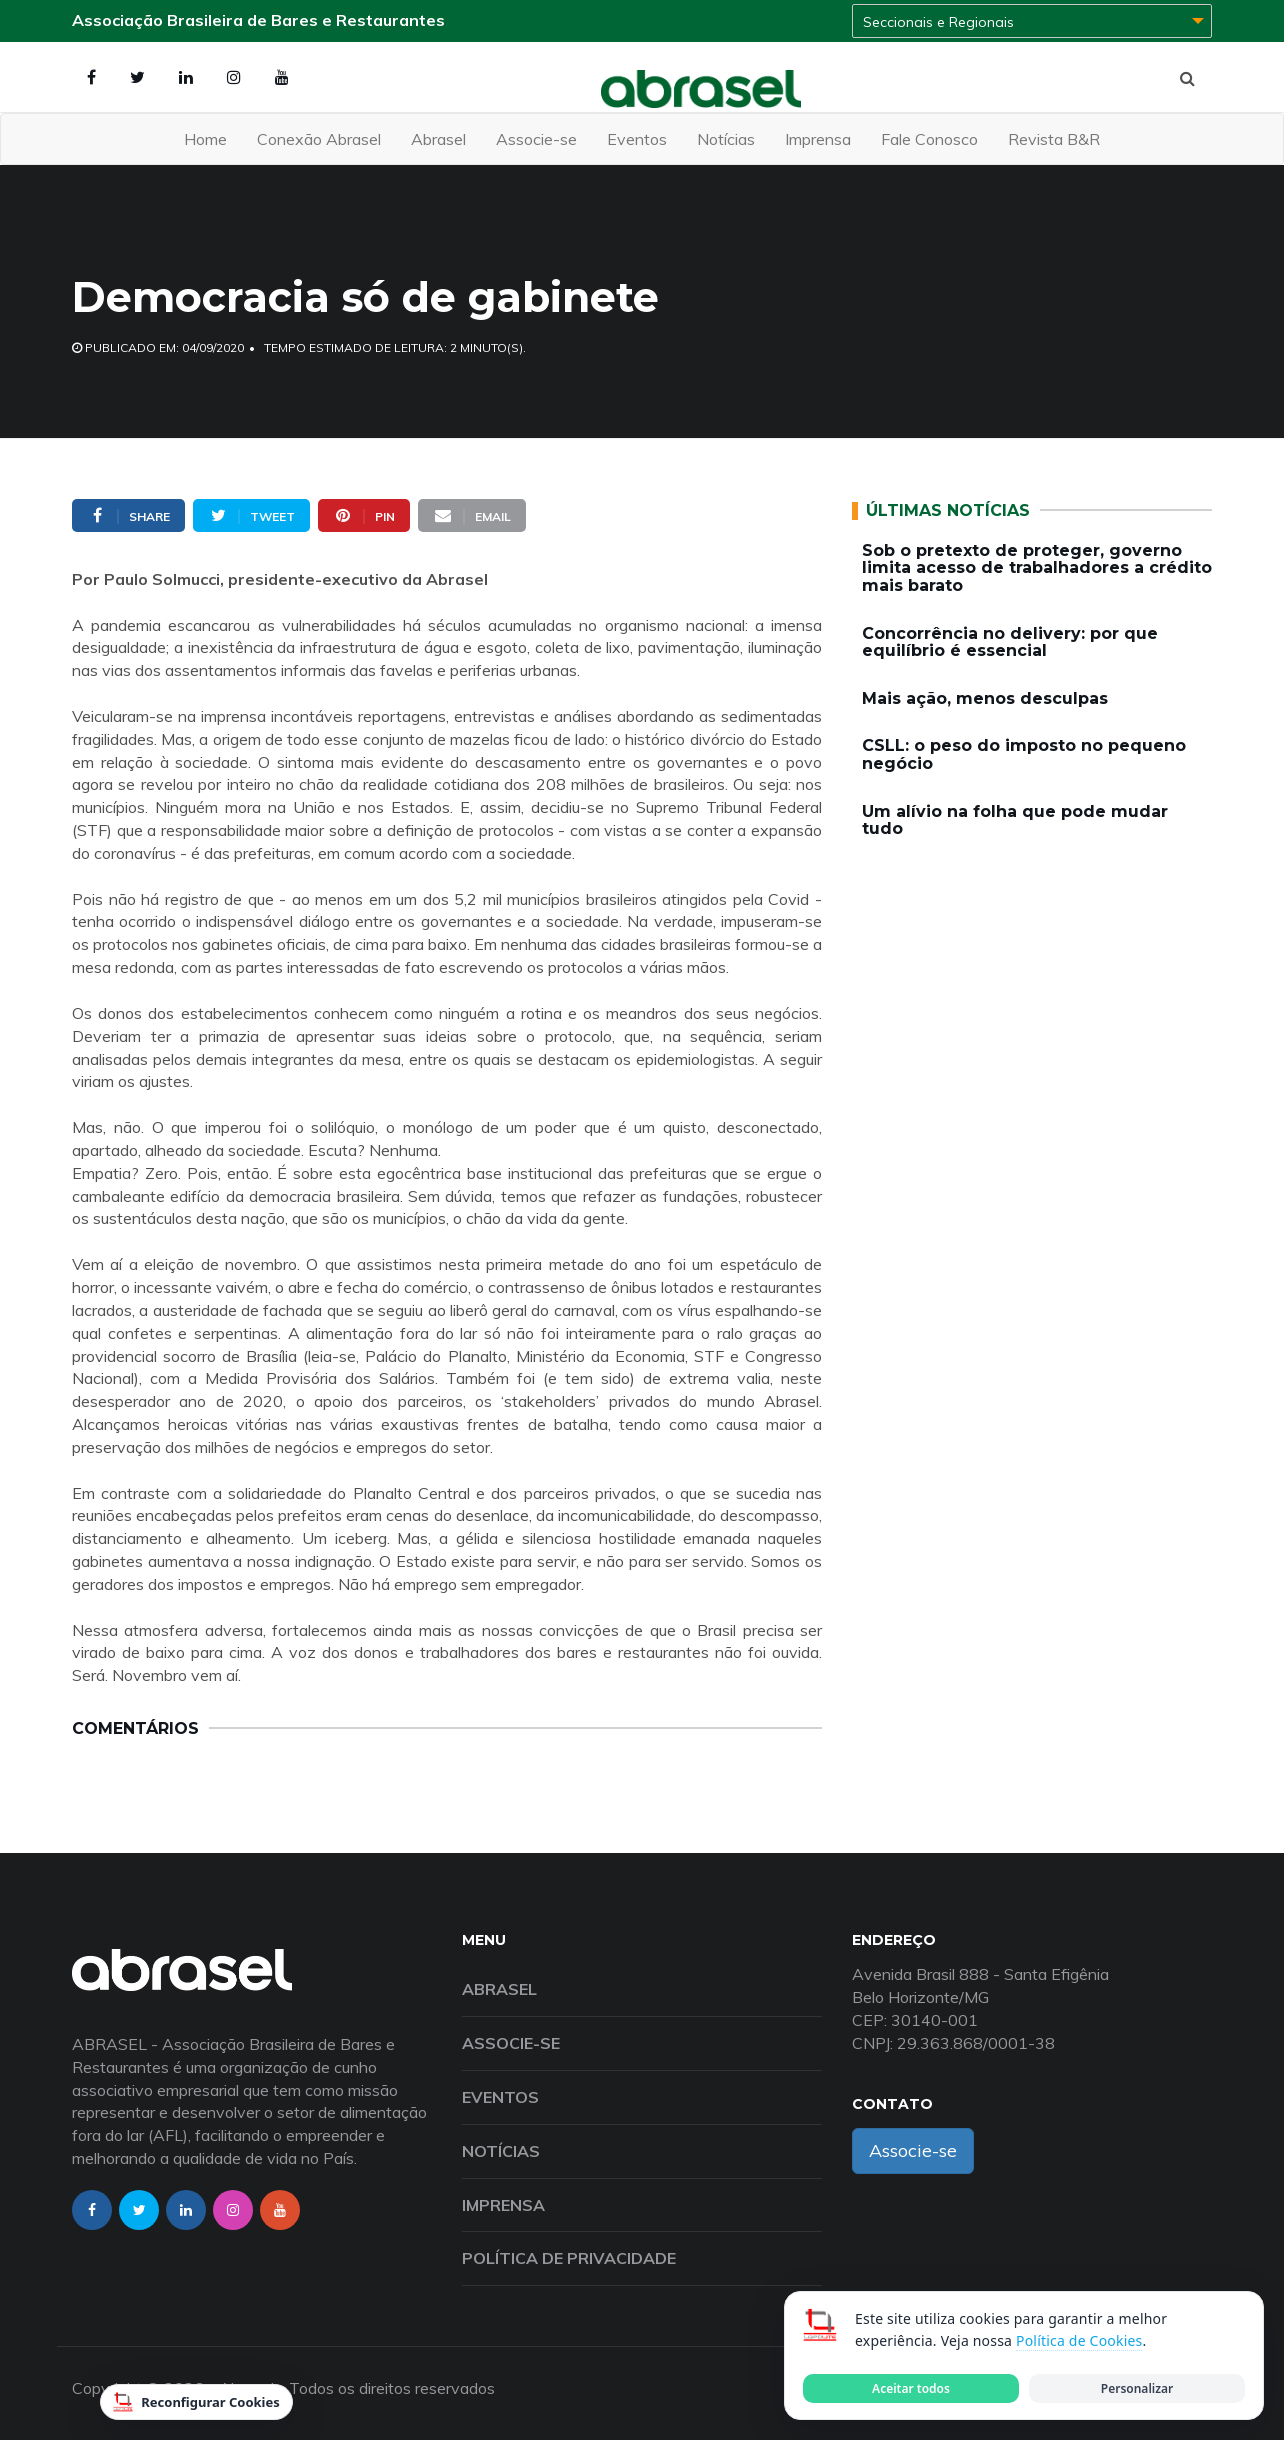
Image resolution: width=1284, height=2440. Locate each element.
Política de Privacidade (569, 2258)
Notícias (726, 139)
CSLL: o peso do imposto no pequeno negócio (1024, 754)
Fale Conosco (929, 139)
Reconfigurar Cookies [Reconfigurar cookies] (196, 2402)
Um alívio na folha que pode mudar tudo (1015, 820)
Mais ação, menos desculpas (985, 698)
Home (205, 139)
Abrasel (438, 139)
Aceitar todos (911, 2388)
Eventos (637, 139)
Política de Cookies (1079, 2340)
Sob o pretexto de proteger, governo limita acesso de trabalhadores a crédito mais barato (1037, 568)
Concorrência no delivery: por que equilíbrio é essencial (1010, 642)
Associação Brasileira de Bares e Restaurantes (258, 20)
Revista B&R (1054, 139)
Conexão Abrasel (319, 139)
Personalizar (1137, 2388)
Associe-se (536, 139)
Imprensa (818, 139)
